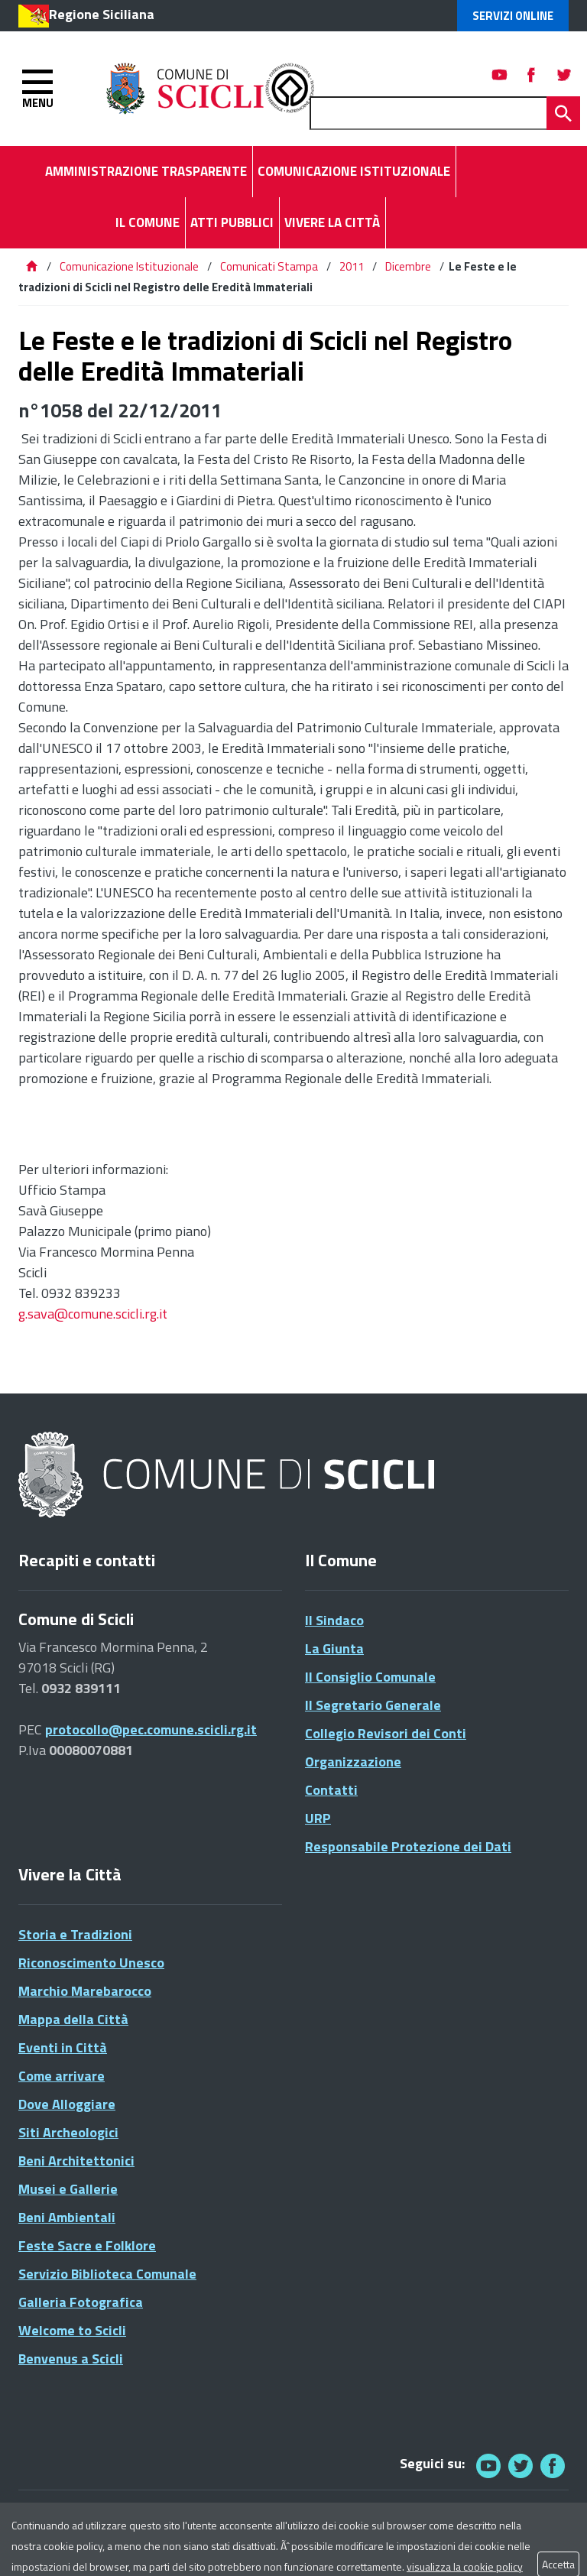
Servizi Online (512, 15)
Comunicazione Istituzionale (129, 266)
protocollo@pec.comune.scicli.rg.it (151, 1729)
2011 (351, 266)
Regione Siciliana (101, 14)
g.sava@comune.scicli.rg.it (92, 1313)
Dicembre (408, 266)
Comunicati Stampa (269, 266)
